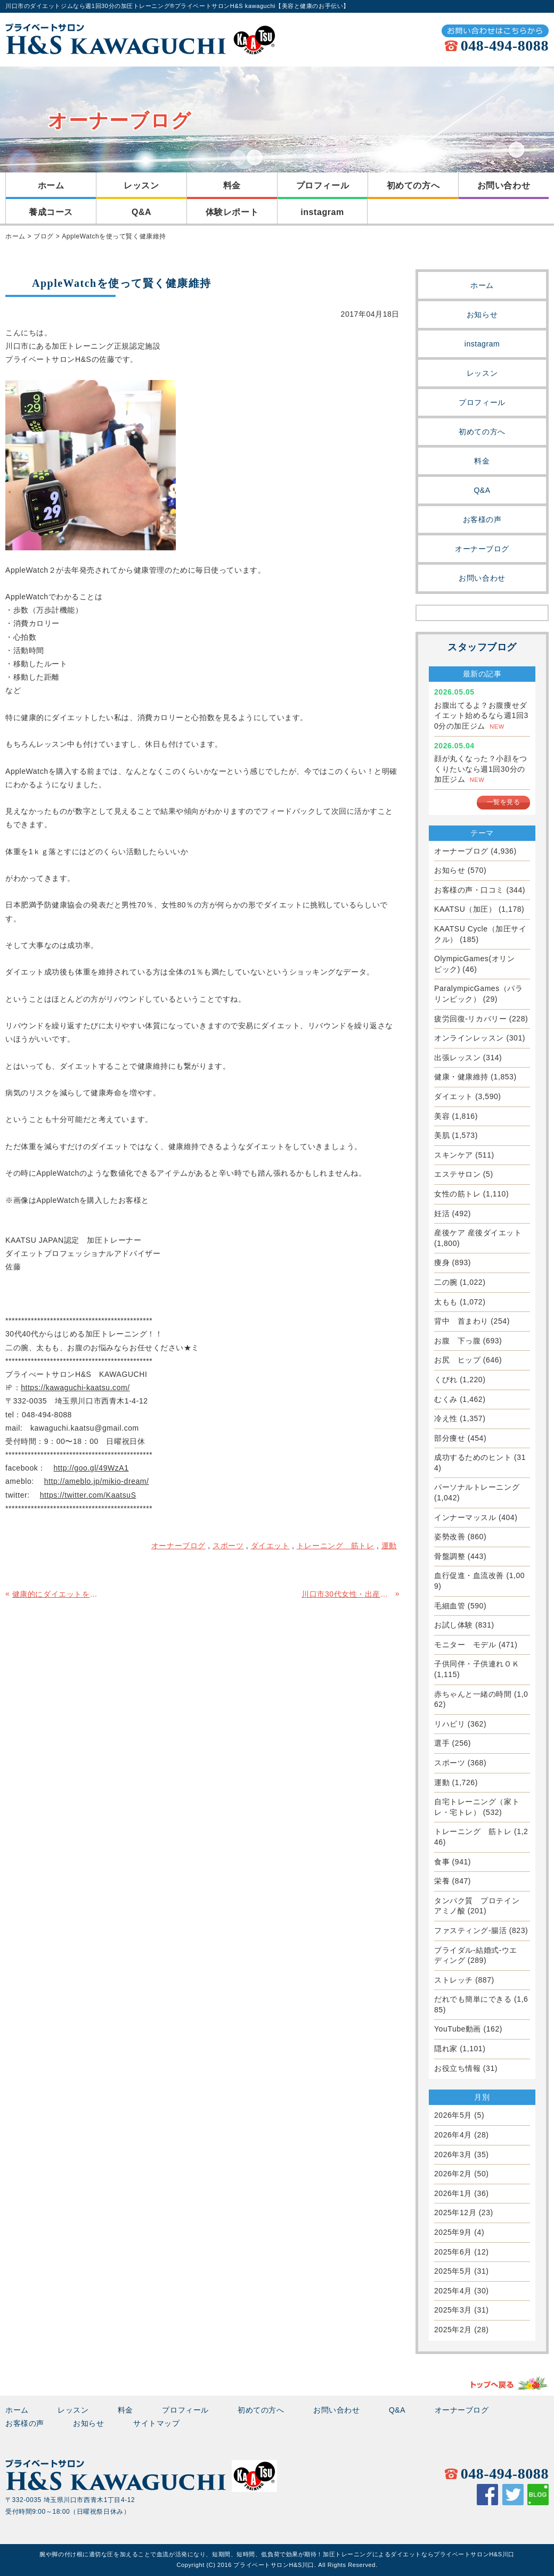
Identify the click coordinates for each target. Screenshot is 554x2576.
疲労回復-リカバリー (470, 1018)
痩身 (442, 1262)
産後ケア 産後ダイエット (478, 1232)
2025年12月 (455, 2212)
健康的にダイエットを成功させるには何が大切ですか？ (57, 1594)
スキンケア (453, 1155)
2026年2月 (453, 2173)
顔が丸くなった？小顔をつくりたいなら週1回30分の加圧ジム (480, 768)
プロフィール (322, 185)
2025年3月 (453, 2310)
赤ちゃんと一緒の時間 (473, 1694)
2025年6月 (453, 2252)
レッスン (141, 185)
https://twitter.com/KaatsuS (88, 1495)
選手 (442, 1743)
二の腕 (446, 1282)
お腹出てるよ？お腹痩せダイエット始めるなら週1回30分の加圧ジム (481, 715)
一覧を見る (503, 802)
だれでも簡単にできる (473, 1999)
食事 (442, 1861)
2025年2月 (453, 2329)
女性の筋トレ (457, 1194)
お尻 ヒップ (457, 1360)
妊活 (442, 1213)
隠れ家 (446, 2048)
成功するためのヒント (473, 1457)
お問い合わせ (503, 185)
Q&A (141, 212)
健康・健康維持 (461, 1076)
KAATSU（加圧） (465, 909)
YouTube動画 (457, 2029)
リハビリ (449, 1724)
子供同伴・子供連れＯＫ (476, 1663)
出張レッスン (457, 1057)
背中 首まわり (461, 1321)
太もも (446, 1302)
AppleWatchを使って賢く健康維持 (114, 236)
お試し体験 (453, 1625)
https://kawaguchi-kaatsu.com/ (75, 1387)
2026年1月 (453, 2193)
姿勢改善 (449, 1536)
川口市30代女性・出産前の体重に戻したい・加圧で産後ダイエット (347, 1594)
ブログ (44, 236)
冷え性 (446, 1418)
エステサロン (457, 1174)
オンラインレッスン (469, 1038)
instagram (322, 212)
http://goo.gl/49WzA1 (90, 1468)
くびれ (446, 1379)
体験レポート (232, 212)
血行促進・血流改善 (469, 1575)
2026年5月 (453, 2115)
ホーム (51, 185)
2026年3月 (453, 2154)
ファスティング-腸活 (470, 1930)
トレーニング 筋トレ (473, 1831)
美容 (442, 1116)
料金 (232, 185)
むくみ (446, 1399)
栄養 (442, 1881)
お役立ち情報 (457, 2068)
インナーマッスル (465, 1517)
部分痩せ (449, 1438)
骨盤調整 (449, 1556)
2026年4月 (453, 2135)
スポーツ (449, 1762)
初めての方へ (413, 185)
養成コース (51, 212)
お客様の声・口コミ (469, 890)
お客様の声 (482, 519)
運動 (442, 1782)
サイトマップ (156, 2423)
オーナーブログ (482, 548)
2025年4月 (453, 2290)
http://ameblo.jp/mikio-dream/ (96, 1481)
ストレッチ (453, 1980)
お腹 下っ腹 (457, 1340)
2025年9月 (453, 2232)
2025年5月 (453, 2271)
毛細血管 (449, 1605)
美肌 (442, 1135)
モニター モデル (465, 1644)
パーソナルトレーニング (476, 1487)
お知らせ (482, 314)
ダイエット (453, 1096)
